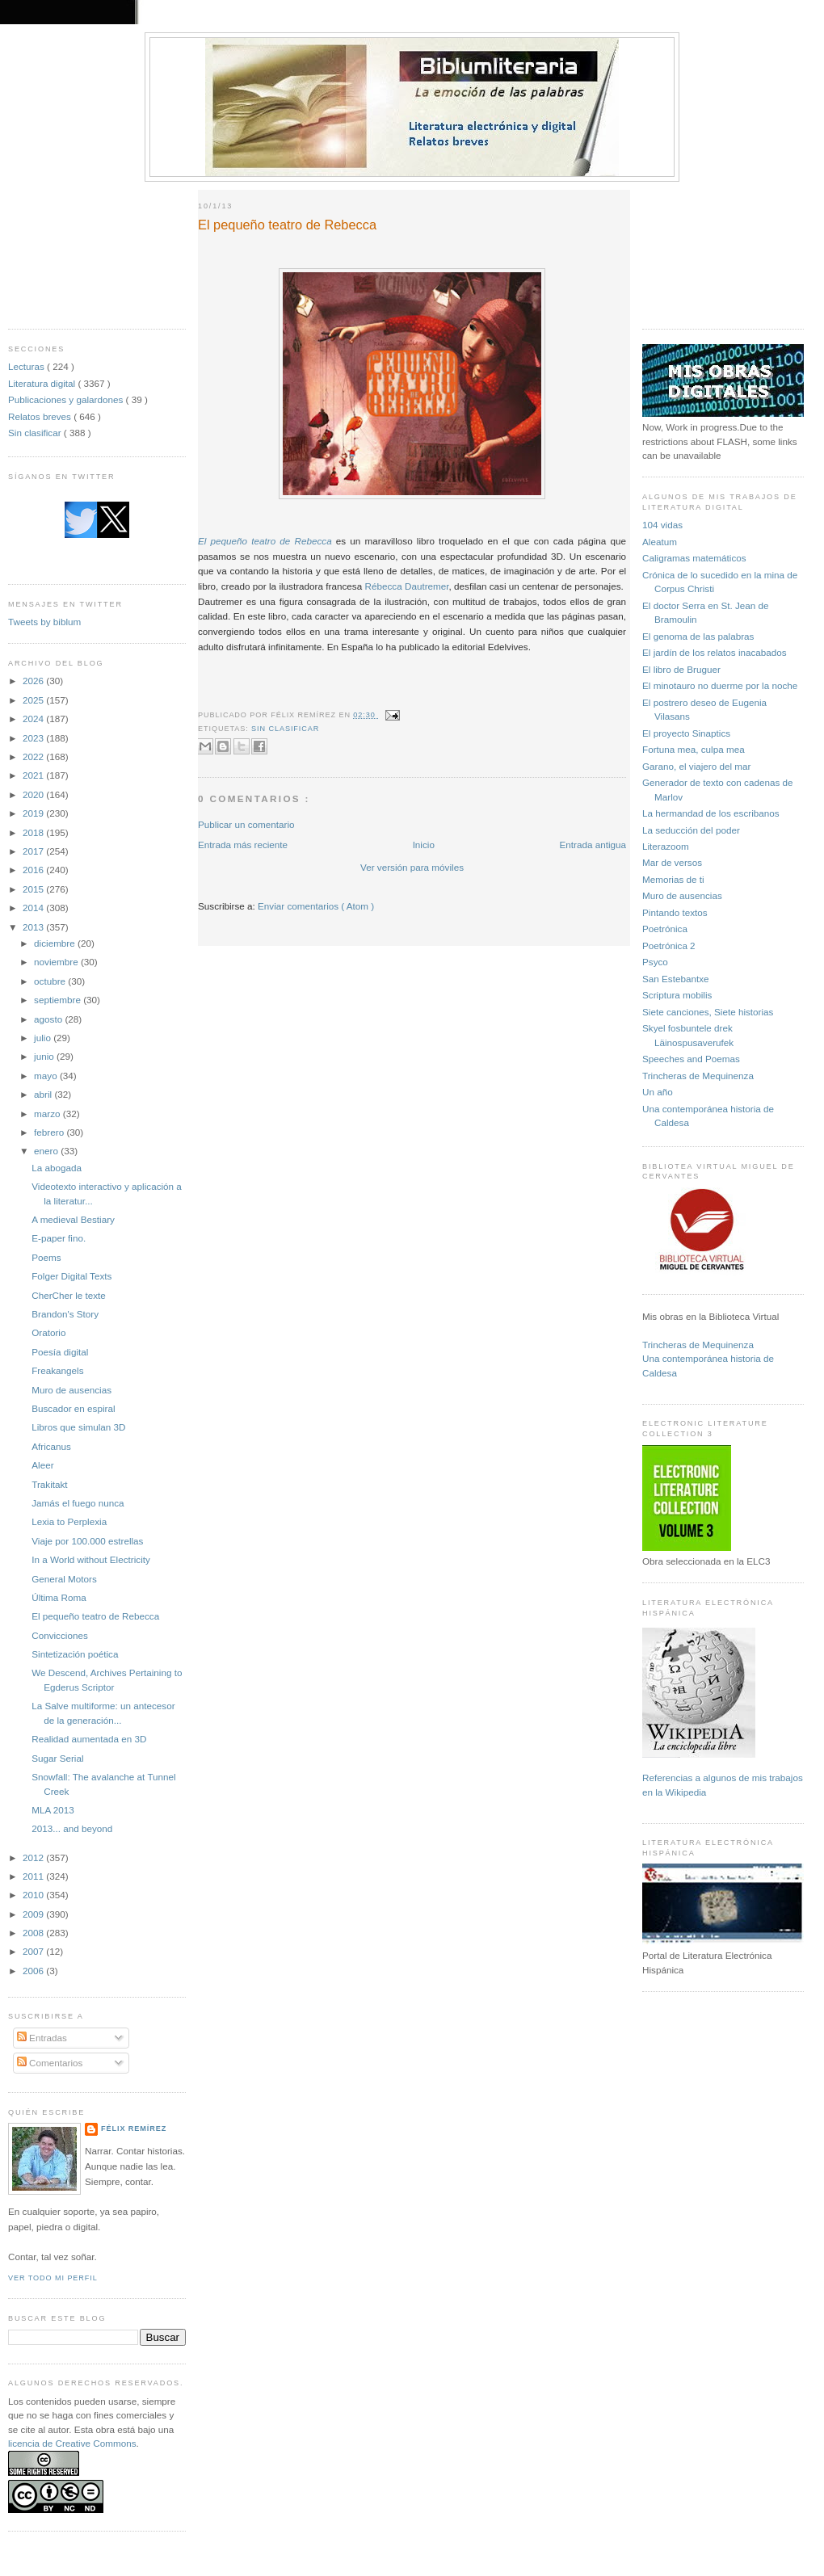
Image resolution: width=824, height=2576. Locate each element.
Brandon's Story (65, 1314)
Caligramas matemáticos (694, 558)
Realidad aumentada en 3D (89, 1738)
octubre (51, 981)
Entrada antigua (592, 844)
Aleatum (659, 541)
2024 (34, 718)
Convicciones (60, 1635)
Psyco (655, 961)
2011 (34, 1876)
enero (47, 1150)
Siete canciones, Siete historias (707, 1011)
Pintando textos (675, 912)
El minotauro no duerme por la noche (719, 685)
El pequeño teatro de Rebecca (95, 1616)
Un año (657, 1091)
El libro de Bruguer (681, 669)
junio (45, 1056)
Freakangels (57, 1370)
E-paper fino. (59, 1238)
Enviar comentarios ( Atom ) (316, 906)
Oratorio (48, 1332)
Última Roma (59, 1597)
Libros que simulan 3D (78, 1427)
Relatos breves (41, 416)
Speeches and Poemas (691, 1058)
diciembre (56, 943)
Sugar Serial (57, 1758)
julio (43, 1037)
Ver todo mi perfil (53, 2278)
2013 (34, 927)
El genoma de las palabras (698, 636)
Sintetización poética (75, 1654)
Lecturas (27, 366)
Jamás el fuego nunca (78, 1503)
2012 (34, 1857)
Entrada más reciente (243, 844)
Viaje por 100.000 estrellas (87, 1541)
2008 (34, 1932)
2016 (34, 869)
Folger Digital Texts (71, 1276)
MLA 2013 (53, 1810)
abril (44, 1094)
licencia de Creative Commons (72, 2443)
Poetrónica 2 (669, 945)
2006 (34, 1970)
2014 (34, 907)
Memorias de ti (673, 879)
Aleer (42, 1465)
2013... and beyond (72, 1828)
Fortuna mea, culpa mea (693, 749)
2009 (34, 1914)
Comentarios (50, 2062)
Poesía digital (60, 1352)
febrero (50, 1132)
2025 (34, 700)
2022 (34, 756)
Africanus (51, 1446)
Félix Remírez (133, 2128)
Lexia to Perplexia (69, 1521)
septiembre (58, 999)
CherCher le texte (69, 1295)
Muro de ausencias (71, 1390)
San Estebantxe (675, 978)
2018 (34, 832)
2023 (34, 738)
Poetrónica (664, 928)
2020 (34, 794)
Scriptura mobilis (677, 995)
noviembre (57, 961)
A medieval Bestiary (73, 1219)
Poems (46, 1257)
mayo (47, 1075)
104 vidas (662, 524)
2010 (34, 1894)
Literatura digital (43, 383)
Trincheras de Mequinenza (698, 1075)
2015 (34, 889)
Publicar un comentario (246, 824)
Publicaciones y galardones (67, 399)
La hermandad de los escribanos (711, 813)
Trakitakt (49, 1484)
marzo (48, 1113)
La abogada (57, 1167)
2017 (34, 851)
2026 (34, 680)
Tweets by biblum (44, 621)
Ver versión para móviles (412, 867)
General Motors (64, 1579)
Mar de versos (672, 862)
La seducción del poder (691, 830)
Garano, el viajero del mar (696, 766)
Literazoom (665, 846)
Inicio (424, 844)
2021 (34, 775)
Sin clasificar (36, 432)
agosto (49, 1019)
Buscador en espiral (73, 1408)
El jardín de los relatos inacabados (714, 652)
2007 (34, 1951)
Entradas (42, 2037)
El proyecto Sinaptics (686, 733)
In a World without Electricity (91, 1559)
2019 (34, 813)
